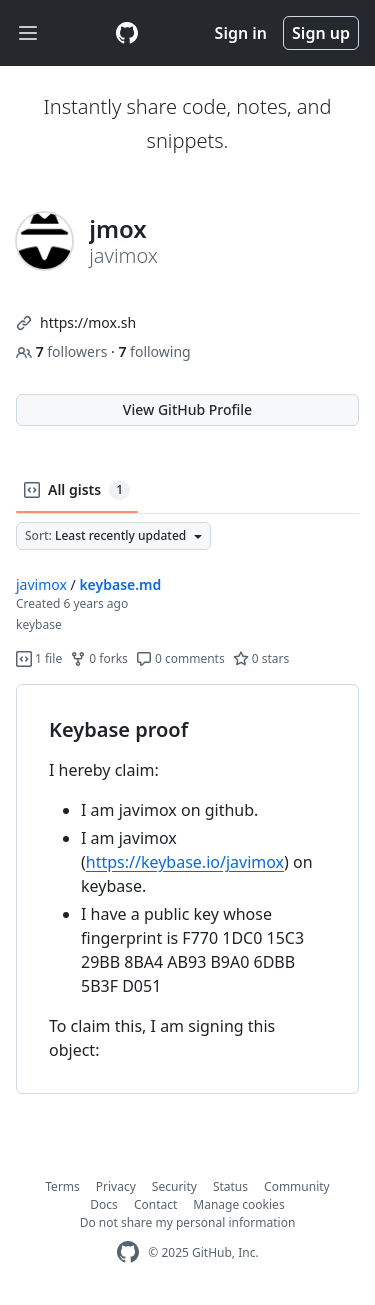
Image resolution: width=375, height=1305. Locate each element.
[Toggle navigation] (28, 33)
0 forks (99, 658)
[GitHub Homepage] (128, 1252)
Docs (104, 1204)
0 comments (180, 658)
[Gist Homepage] (127, 33)
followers (63, 351)
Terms (62, 1186)
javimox (41, 584)
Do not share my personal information (188, 1222)
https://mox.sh (88, 322)
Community (297, 1186)
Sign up (321, 33)
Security (174, 1186)
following (154, 351)
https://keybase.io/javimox (185, 862)
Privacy (116, 1186)
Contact (155, 1204)
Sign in (241, 33)
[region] (187, 889)
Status (230, 1186)
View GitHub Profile (187, 409)
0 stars (261, 658)
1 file (39, 658)
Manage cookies (238, 1204)
